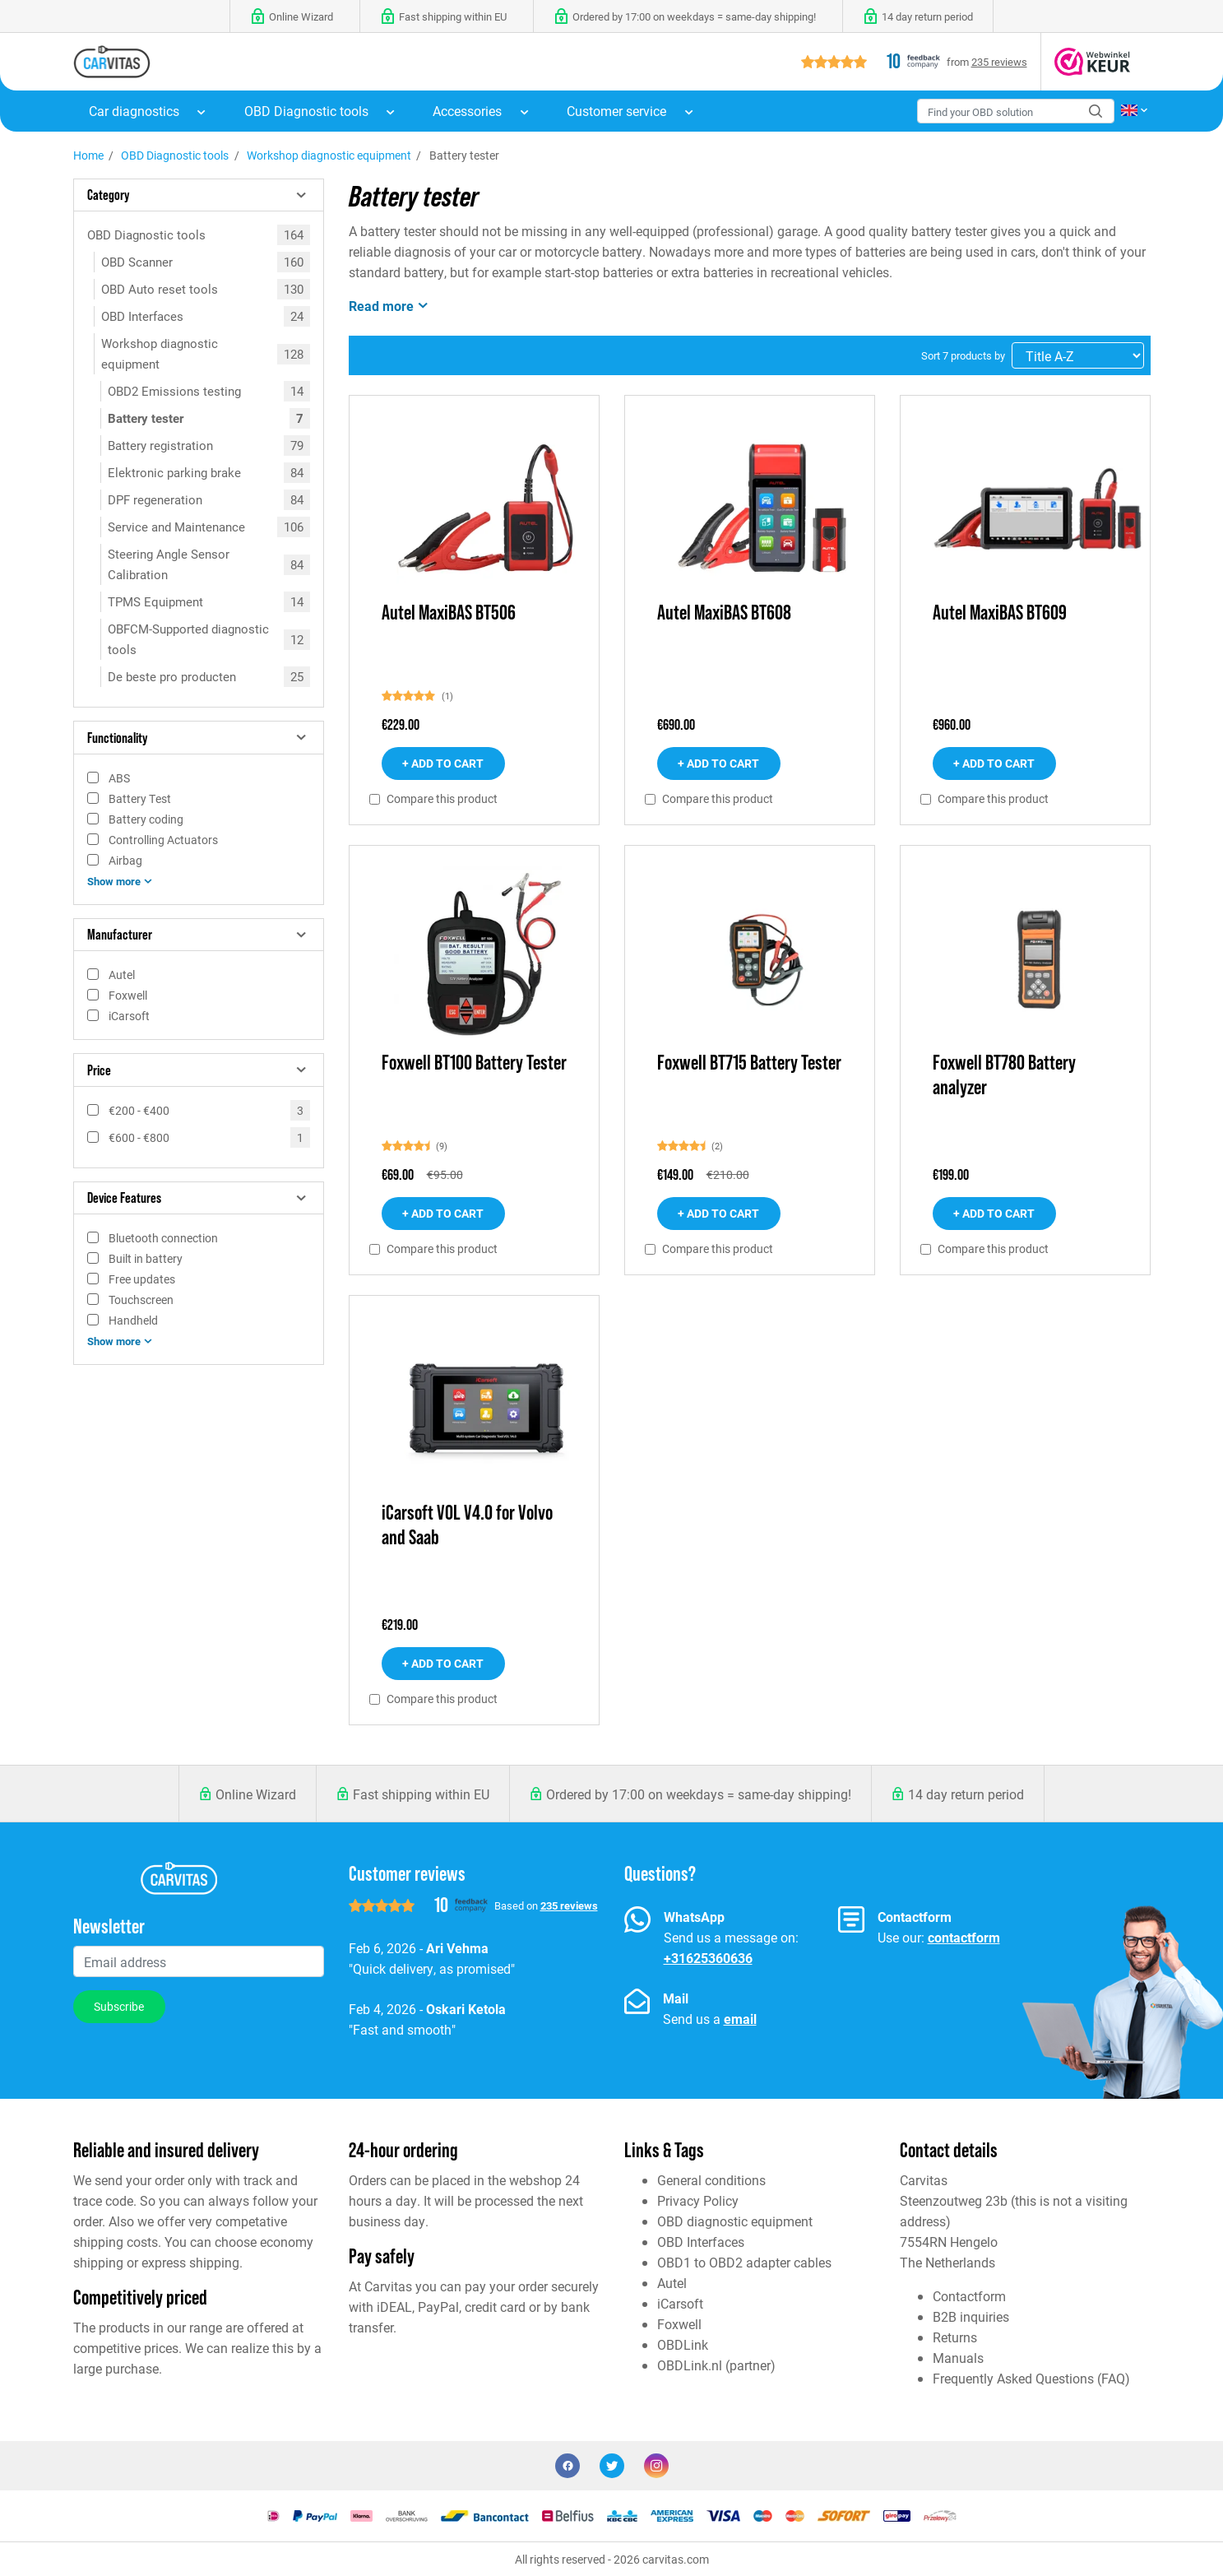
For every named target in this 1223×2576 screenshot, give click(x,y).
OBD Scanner (137, 261)
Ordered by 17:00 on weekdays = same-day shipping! (698, 1794)
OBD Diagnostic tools (175, 155)
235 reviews (999, 61)
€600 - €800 (139, 1137)
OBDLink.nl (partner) (716, 2365)
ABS (119, 778)
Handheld (133, 1320)
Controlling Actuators (163, 839)
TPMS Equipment (155, 601)
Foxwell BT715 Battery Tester (749, 1062)
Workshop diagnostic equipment (329, 155)
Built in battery (146, 1258)
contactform (964, 1937)
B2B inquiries (971, 2316)
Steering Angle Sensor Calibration (168, 564)
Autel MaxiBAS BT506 (449, 612)
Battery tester (145, 418)
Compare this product (442, 799)
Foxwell (128, 995)
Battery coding (146, 819)
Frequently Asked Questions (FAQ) (1031, 2378)
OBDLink (682, 2344)
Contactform (969, 2295)
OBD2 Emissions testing (174, 391)
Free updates (142, 1279)
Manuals (958, 2357)
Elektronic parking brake (174, 472)
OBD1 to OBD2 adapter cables (744, 2262)
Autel (122, 974)
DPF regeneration (155, 499)
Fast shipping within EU (421, 1794)
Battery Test (140, 798)
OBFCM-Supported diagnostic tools (188, 638)
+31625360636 (708, 1957)
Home (88, 155)
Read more (390, 305)
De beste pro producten (172, 676)
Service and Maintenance (176, 526)
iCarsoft (129, 1015)
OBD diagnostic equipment (735, 2221)
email (740, 2018)
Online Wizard (255, 1794)
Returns (955, 2337)
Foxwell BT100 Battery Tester (474, 1062)
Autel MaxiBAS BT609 (1000, 612)
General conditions (711, 2179)
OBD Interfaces (142, 316)
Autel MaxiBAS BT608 (724, 612)
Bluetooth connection (163, 1238)
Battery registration (160, 445)
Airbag (125, 860)
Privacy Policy (698, 2200)
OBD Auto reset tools (159, 289)
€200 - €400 (139, 1110)
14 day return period (966, 1794)
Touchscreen (141, 1299)
